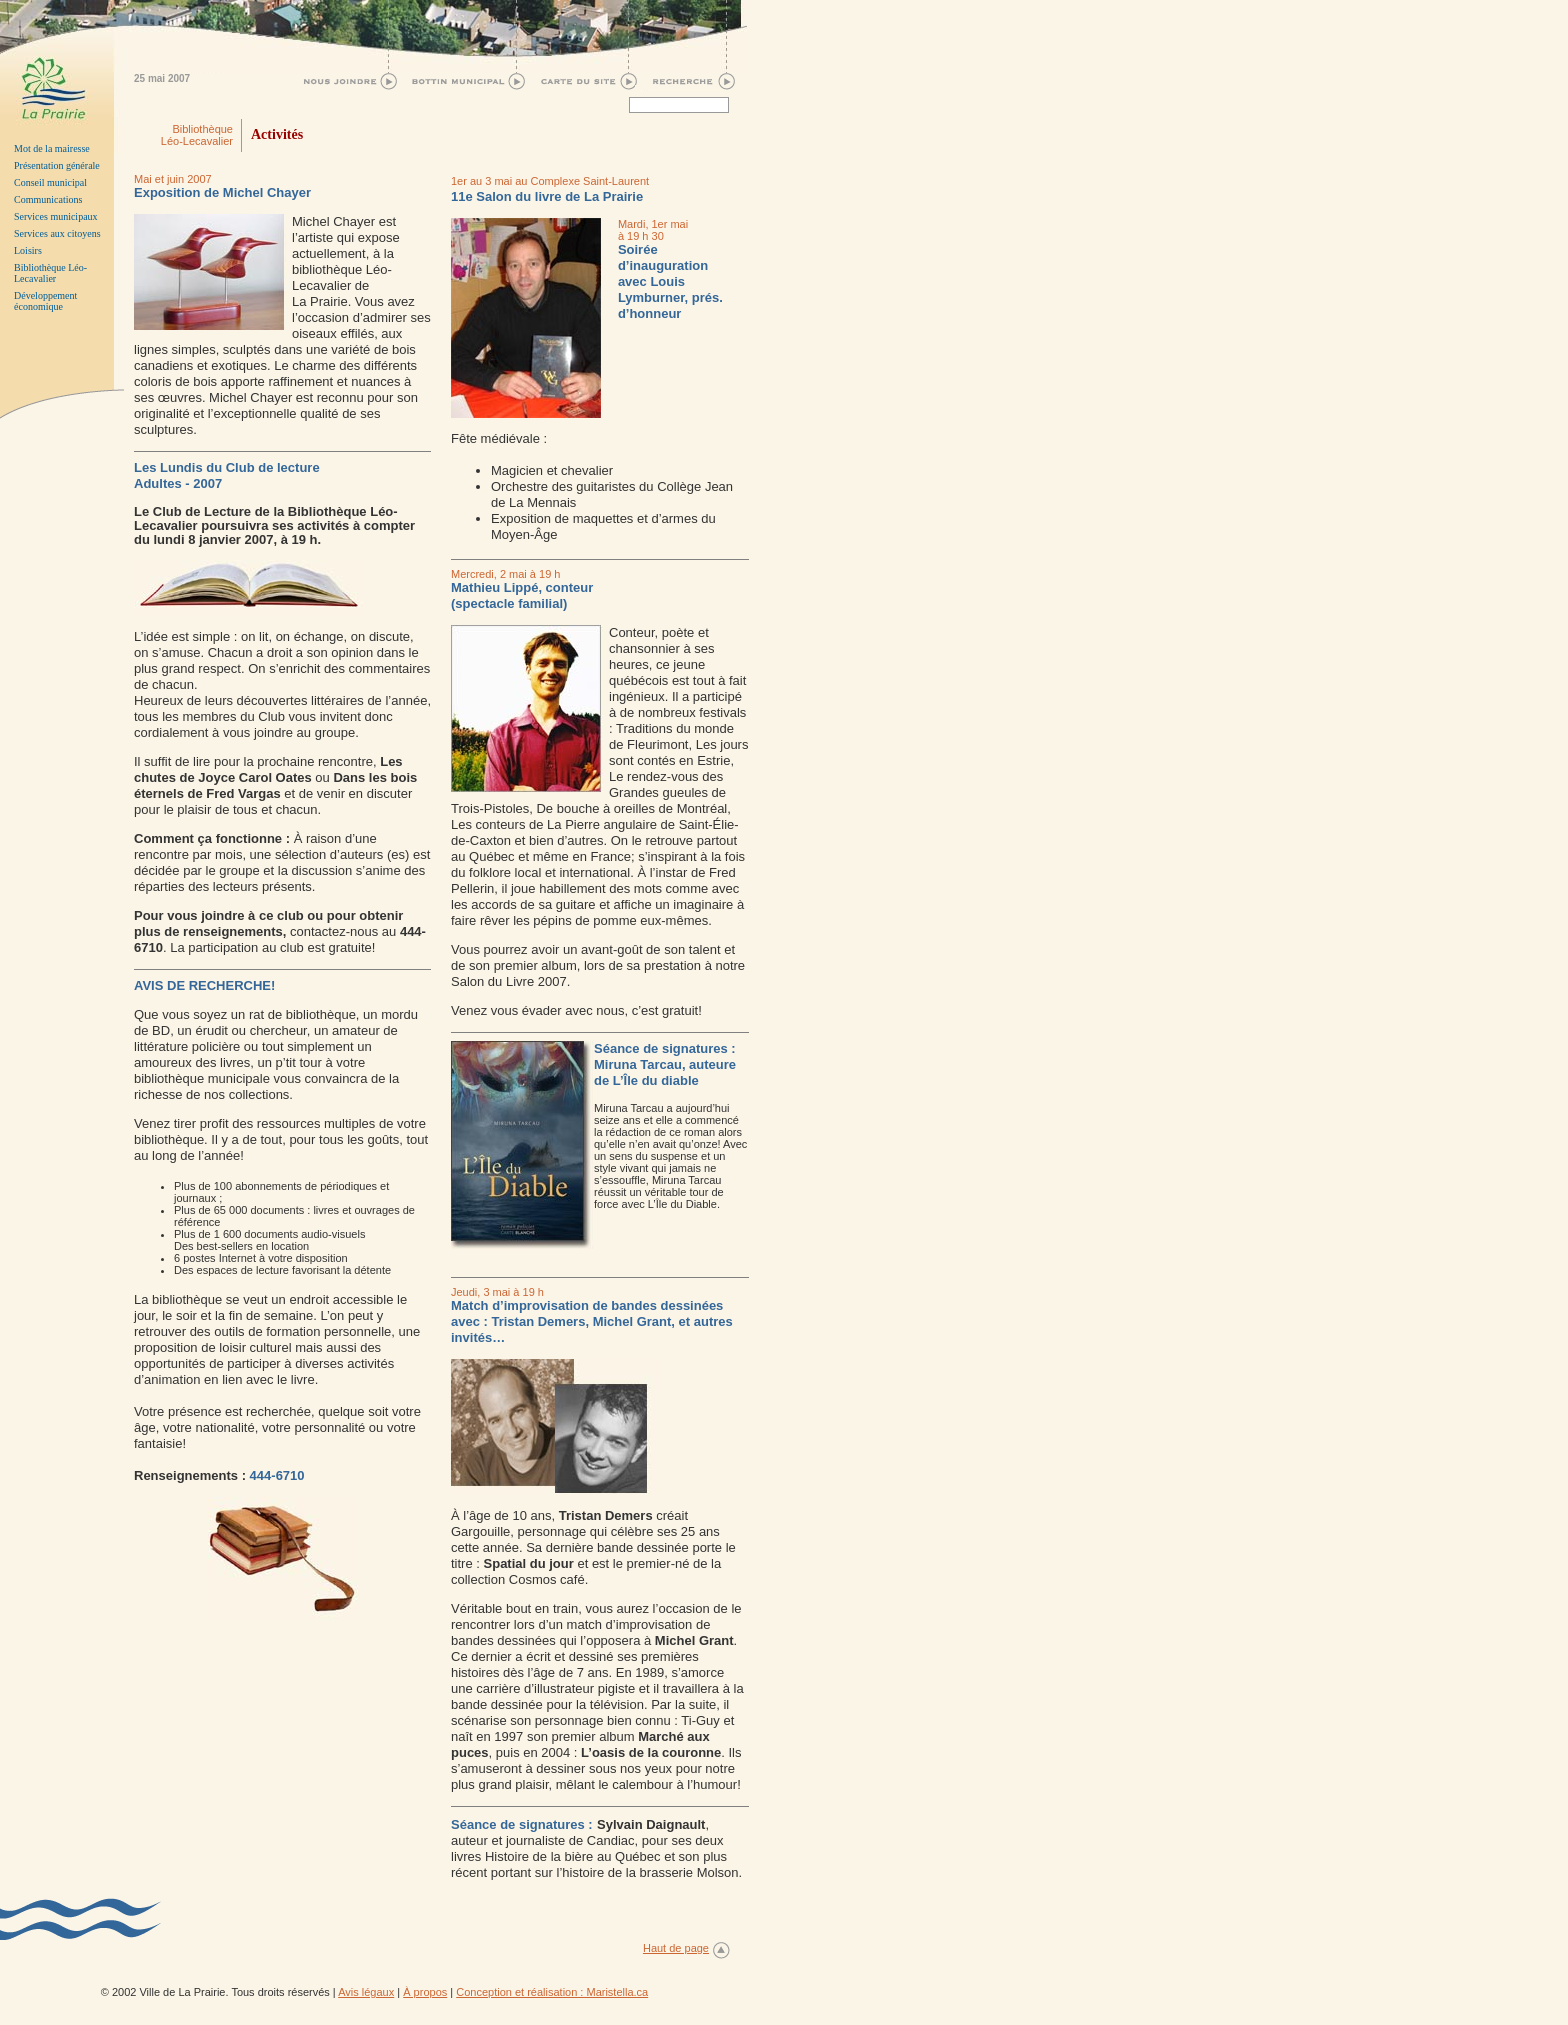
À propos (425, 1992)
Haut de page (676, 1948)
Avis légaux (366, 1992)
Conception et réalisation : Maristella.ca (552, 1992)
